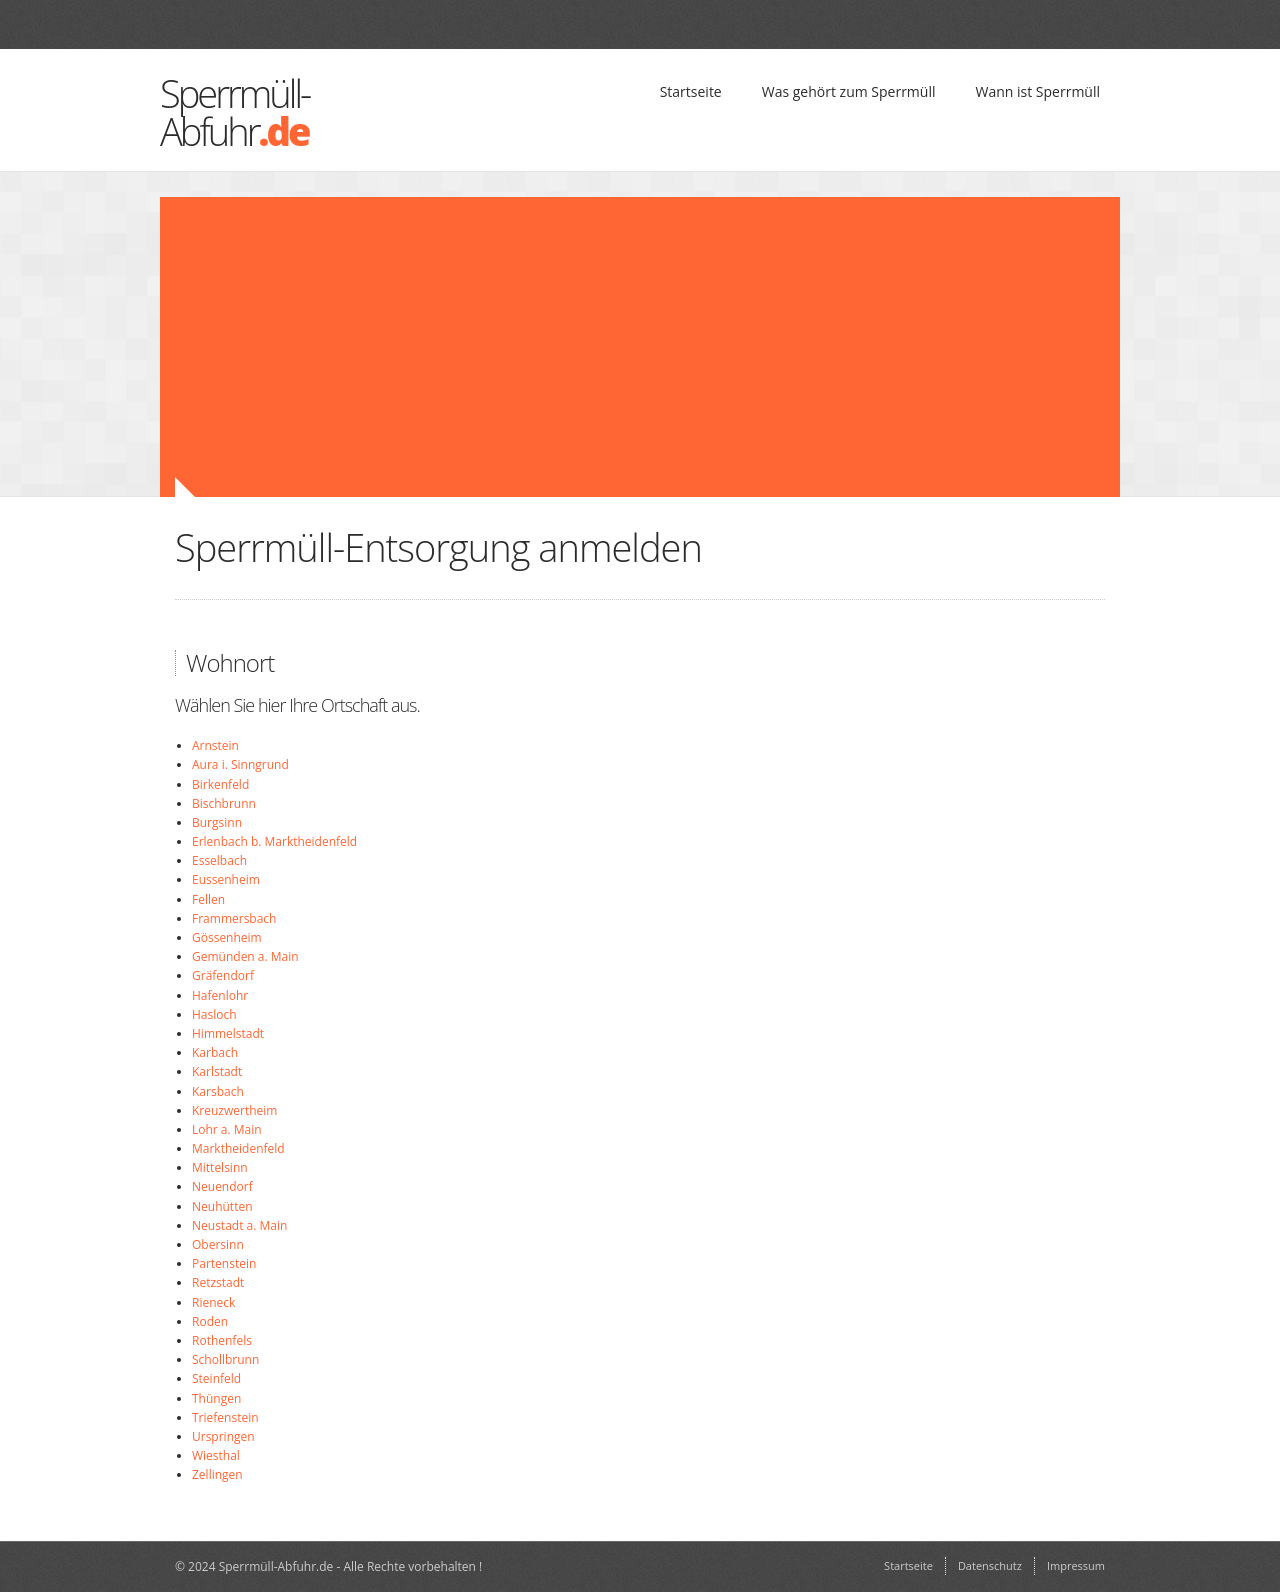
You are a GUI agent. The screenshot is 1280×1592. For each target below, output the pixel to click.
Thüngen (216, 1398)
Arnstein (215, 745)
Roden (210, 1321)
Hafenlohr (220, 995)
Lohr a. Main (227, 1129)
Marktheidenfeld (238, 1148)
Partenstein (224, 1263)
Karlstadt (217, 1071)
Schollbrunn (225, 1359)
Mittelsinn (220, 1167)
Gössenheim (227, 937)
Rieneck (213, 1302)
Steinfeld (216, 1378)
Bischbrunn (224, 803)
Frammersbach (234, 918)
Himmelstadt (228, 1033)
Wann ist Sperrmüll (1037, 91)
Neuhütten (222, 1206)
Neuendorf (222, 1186)
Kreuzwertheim (234, 1110)
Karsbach (218, 1091)
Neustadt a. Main (239, 1225)
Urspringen (223, 1436)
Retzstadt (218, 1282)
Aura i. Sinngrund (240, 764)
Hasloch (214, 1014)
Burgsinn (217, 822)
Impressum (1076, 1565)
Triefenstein (225, 1417)
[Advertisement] (520, 347)
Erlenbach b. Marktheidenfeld (274, 841)
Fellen (208, 899)
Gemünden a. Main (245, 956)
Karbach (215, 1052)
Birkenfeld (220, 784)
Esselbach (219, 860)
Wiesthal (216, 1455)
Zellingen (217, 1474)
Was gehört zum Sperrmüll (849, 91)
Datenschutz (990, 1565)
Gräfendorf (223, 975)
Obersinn (218, 1244)
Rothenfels (222, 1340)
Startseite (691, 91)
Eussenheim (226, 879)
